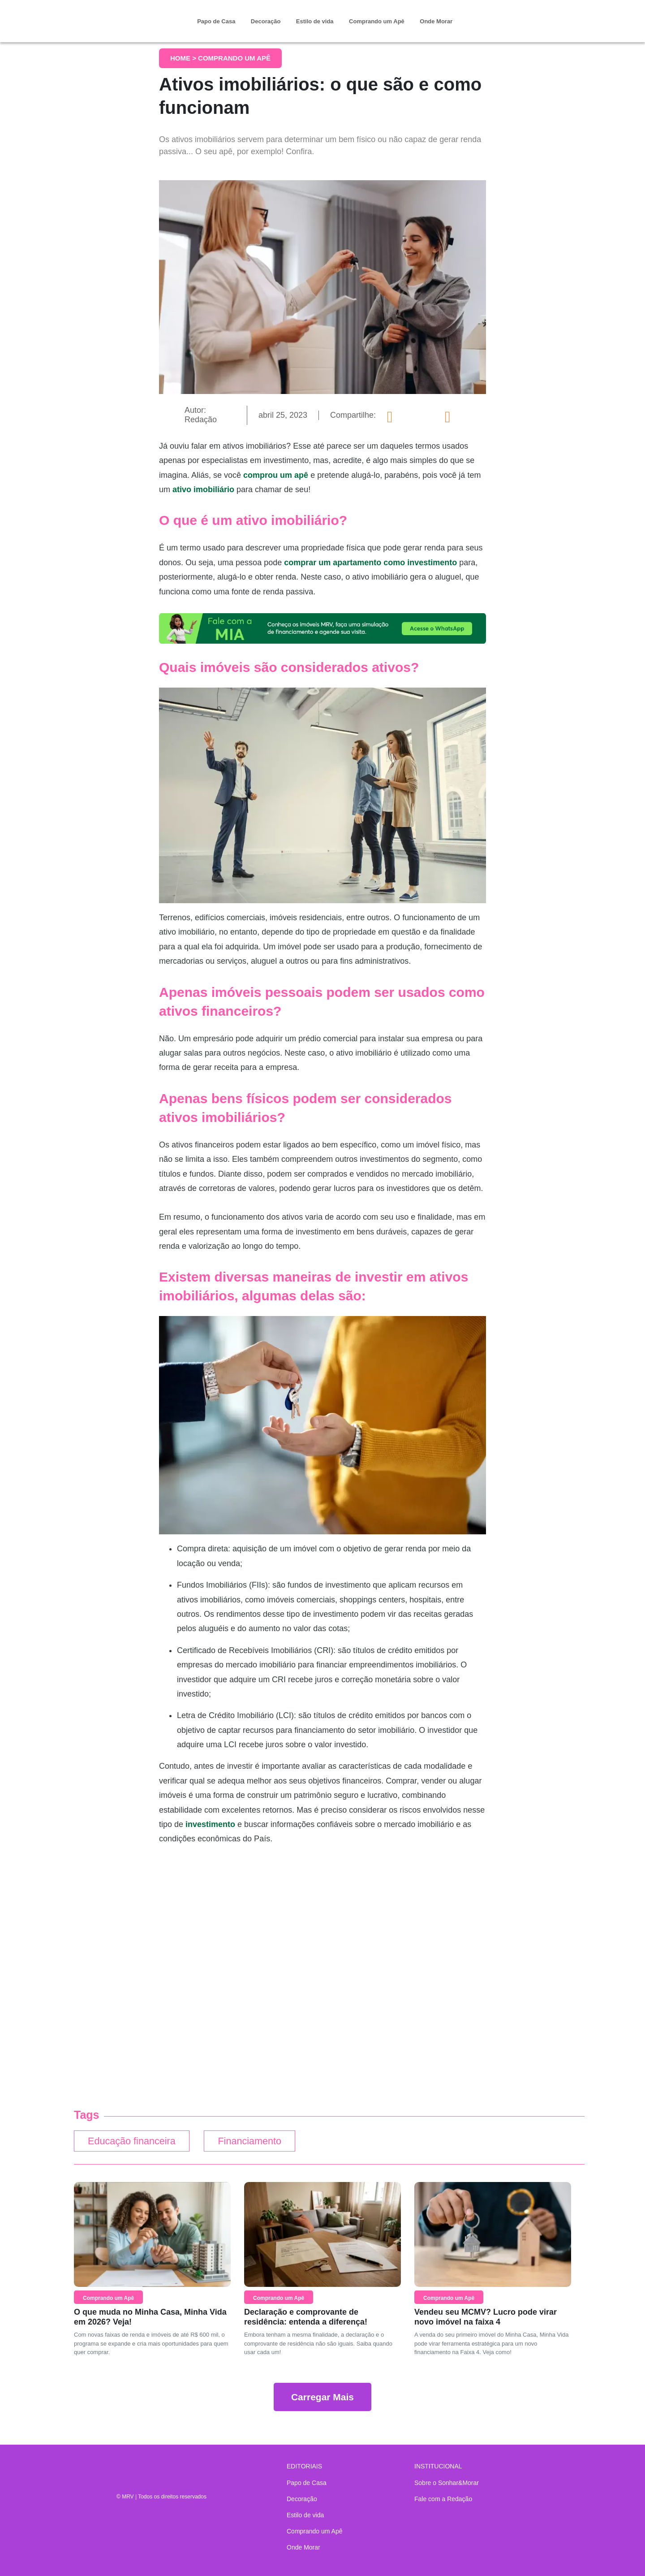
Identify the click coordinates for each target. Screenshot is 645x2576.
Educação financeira (134, 2141)
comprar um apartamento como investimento (370, 562)
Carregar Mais (322, 2398)
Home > (184, 58)
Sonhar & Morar (123, 14)
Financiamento (258, 2141)
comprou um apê (276, 475)
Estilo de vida (315, 21)
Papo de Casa (216, 21)
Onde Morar (436, 21)
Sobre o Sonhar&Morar (446, 2482)
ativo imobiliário (203, 489)
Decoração (265, 21)
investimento (210, 1824)
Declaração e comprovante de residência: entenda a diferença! (305, 2317)
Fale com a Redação (443, 2498)
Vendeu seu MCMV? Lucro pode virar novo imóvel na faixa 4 (485, 2317)
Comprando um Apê (376, 21)
